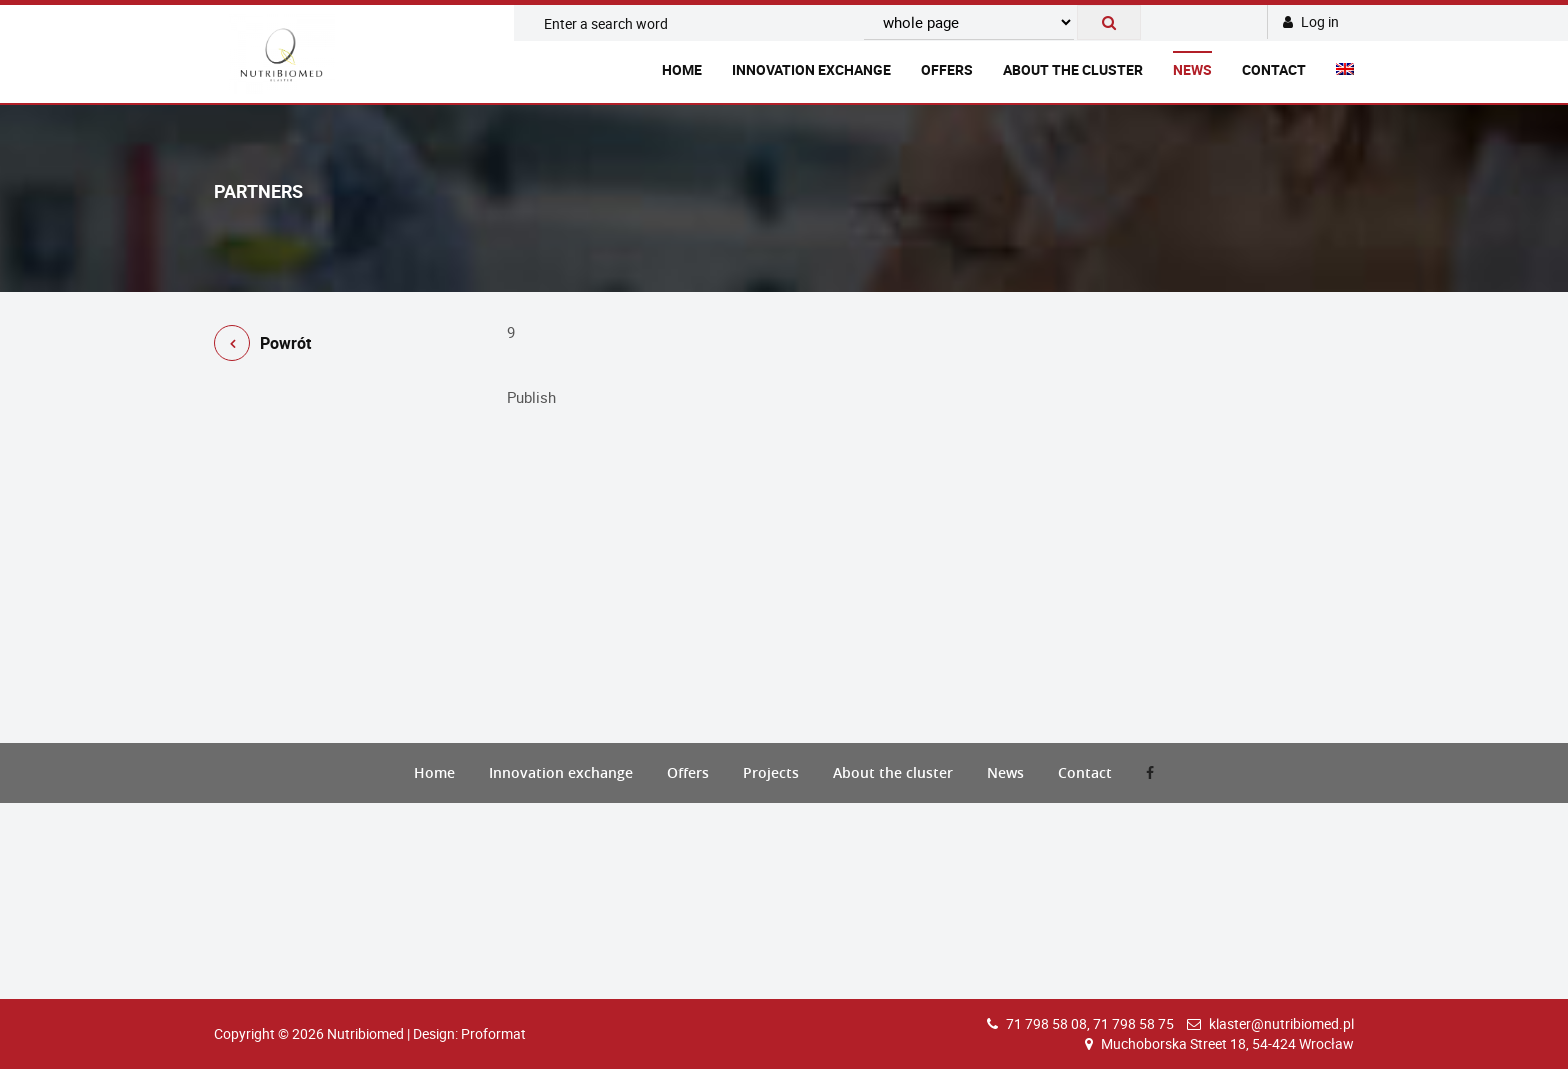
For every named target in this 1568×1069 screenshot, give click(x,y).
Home (682, 69)
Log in (1311, 21)
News (1192, 69)
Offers (947, 69)
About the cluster (1073, 69)
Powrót (262, 346)
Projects (771, 772)
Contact (1274, 69)
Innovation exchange (811, 69)
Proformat (493, 1033)
